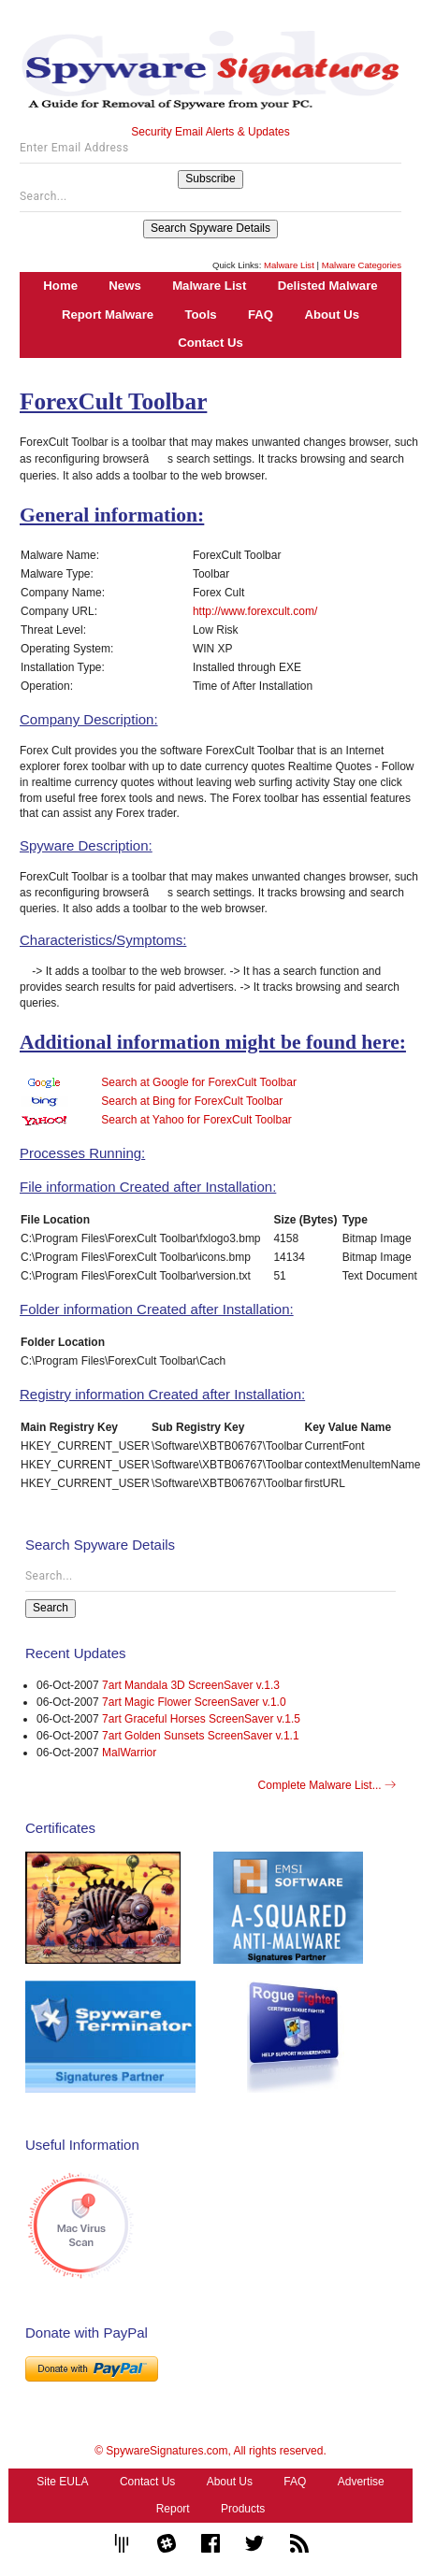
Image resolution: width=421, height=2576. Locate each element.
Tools (200, 315)
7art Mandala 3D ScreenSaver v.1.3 (191, 1685)
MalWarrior (129, 1752)
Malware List (289, 265)
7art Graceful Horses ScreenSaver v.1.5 (201, 1718)
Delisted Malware (328, 286)
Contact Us (210, 343)
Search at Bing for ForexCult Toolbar (192, 1101)
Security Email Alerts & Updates (210, 131)
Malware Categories (361, 265)
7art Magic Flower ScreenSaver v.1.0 (194, 1702)
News (124, 286)
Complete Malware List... (327, 1785)
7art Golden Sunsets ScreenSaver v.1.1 (200, 1735)
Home (60, 286)
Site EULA (62, 2481)
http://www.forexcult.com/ (255, 611)
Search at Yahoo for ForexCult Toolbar (196, 1119)
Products (243, 2508)
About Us (331, 315)
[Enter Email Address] (210, 153)
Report (173, 2508)
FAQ (260, 315)
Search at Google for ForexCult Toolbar (199, 1082)
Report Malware (107, 315)
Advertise (361, 2481)
